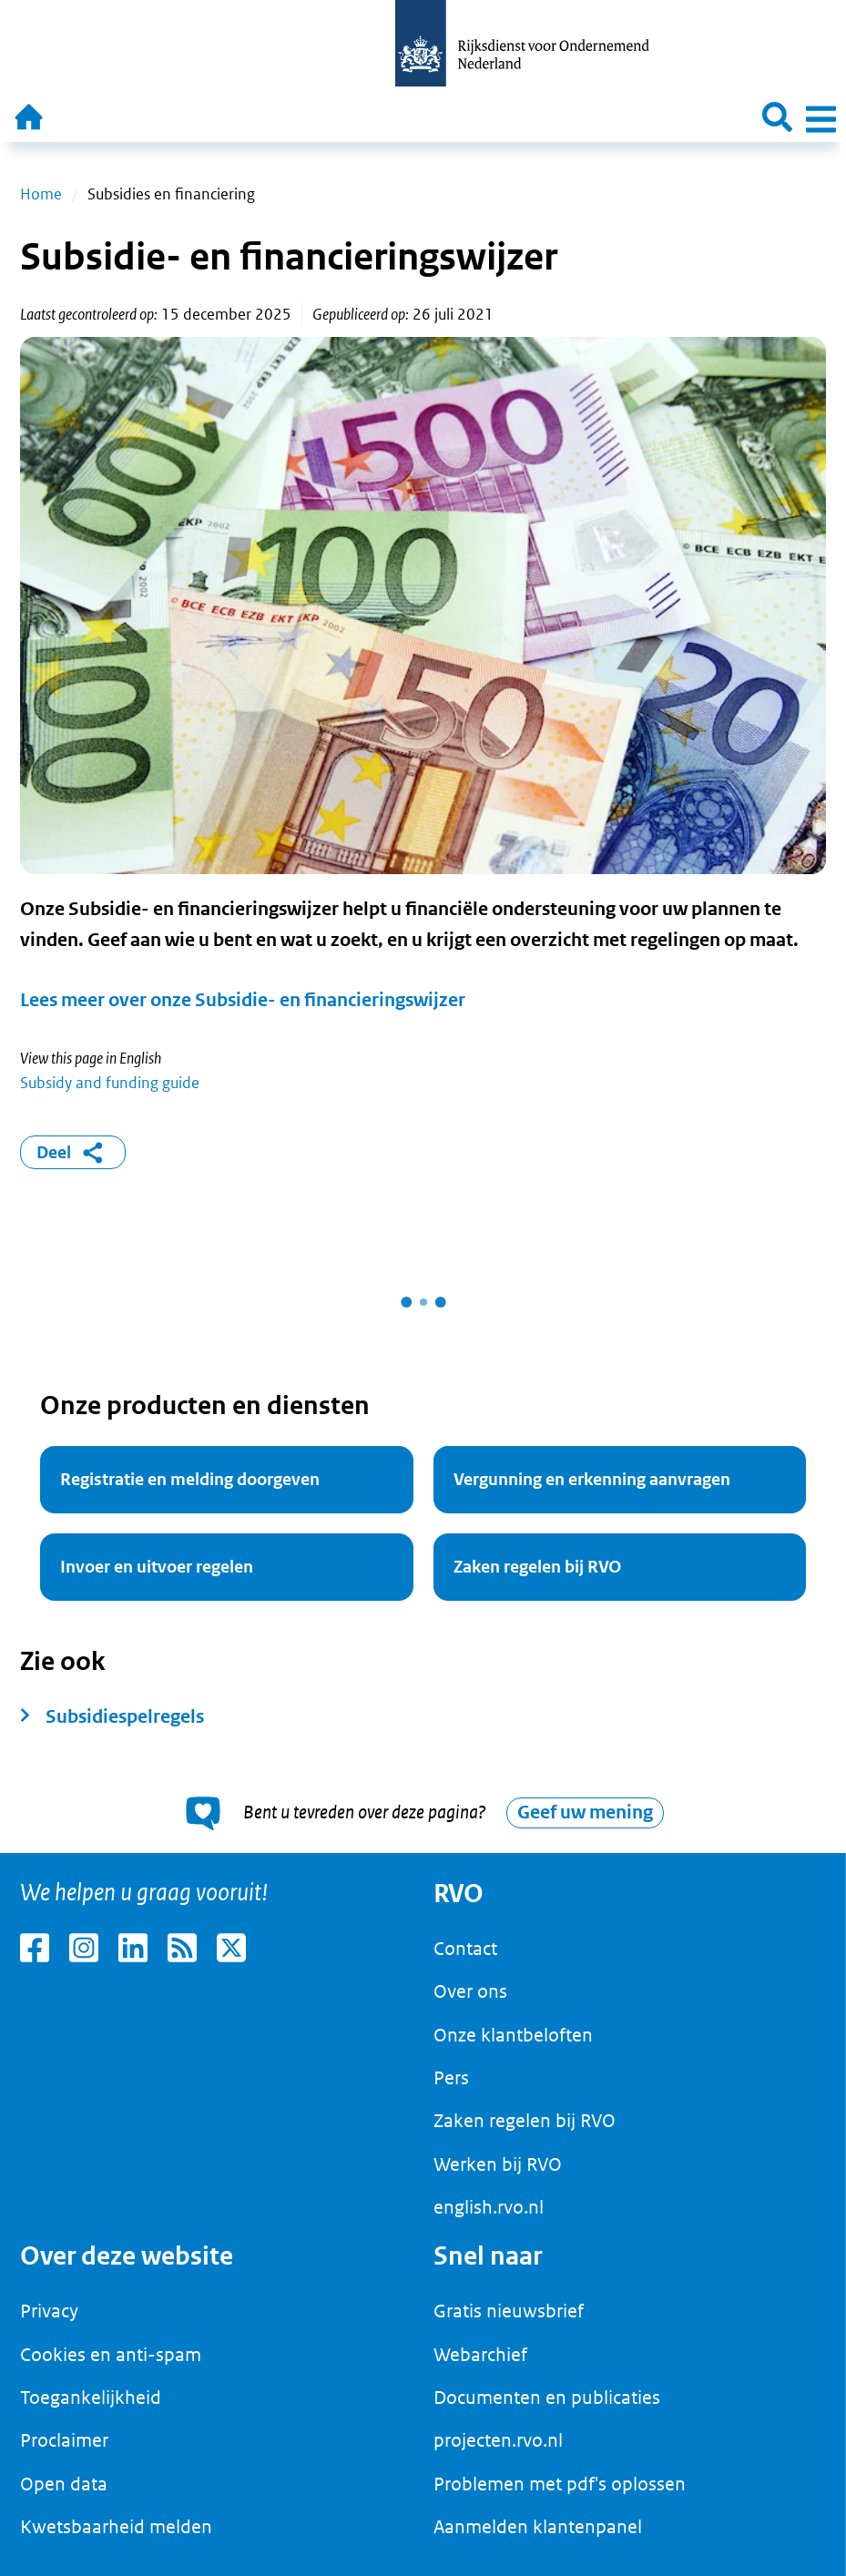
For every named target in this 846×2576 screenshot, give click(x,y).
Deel (73, 1152)
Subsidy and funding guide (109, 1083)
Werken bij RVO (497, 2164)
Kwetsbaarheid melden (116, 2527)
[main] (423, 997)
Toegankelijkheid (90, 2397)
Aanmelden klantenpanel (537, 2527)
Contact (465, 1949)
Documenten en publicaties (546, 2397)
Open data (63, 2484)
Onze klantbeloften (513, 2035)
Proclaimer (64, 2440)
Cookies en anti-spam (110, 2355)
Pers (451, 2078)
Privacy (49, 2311)
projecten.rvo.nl (498, 2440)
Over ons (470, 1991)
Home (41, 194)
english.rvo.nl (488, 2207)
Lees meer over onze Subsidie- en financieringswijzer (242, 1000)
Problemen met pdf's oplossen (559, 2484)
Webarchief (480, 2355)
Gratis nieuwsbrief (508, 2311)
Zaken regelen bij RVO (524, 2121)
